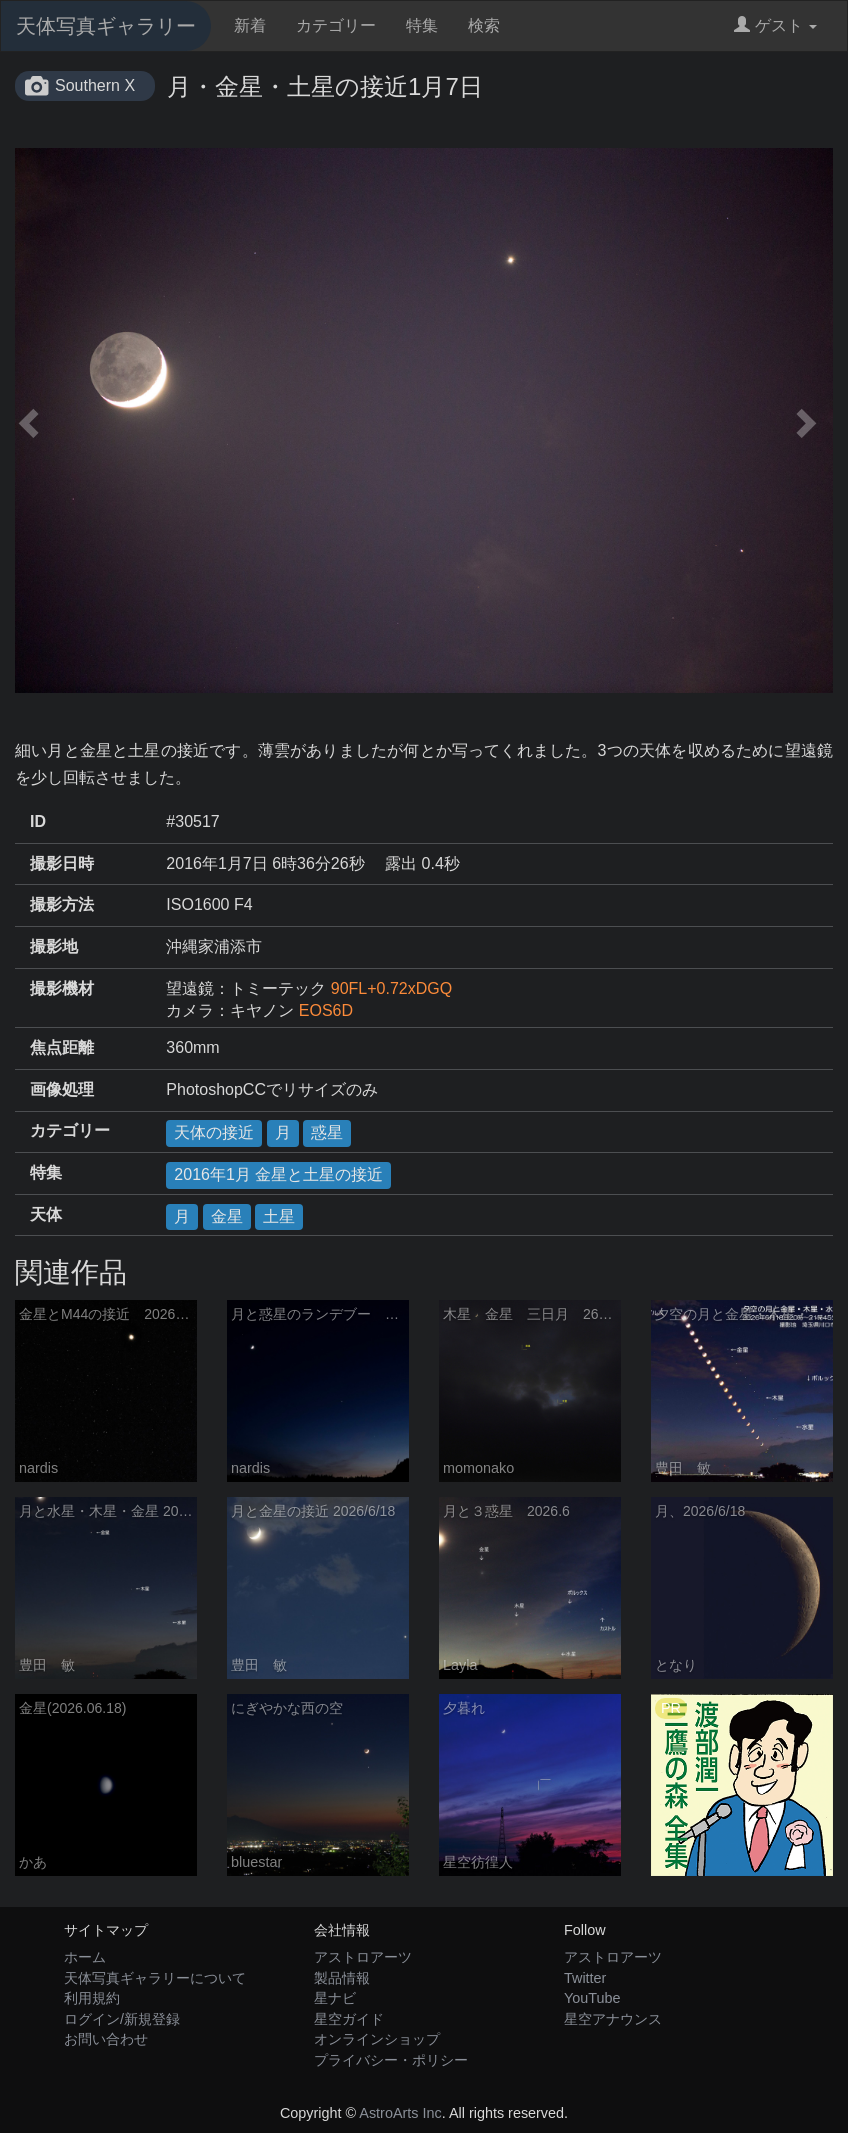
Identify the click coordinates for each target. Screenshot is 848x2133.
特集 (422, 25)
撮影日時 (62, 863)
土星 (279, 1216)
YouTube (592, 1998)
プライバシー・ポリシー (391, 2060)
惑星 (327, 1132)
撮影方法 (62, 904)
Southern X (95, 85)
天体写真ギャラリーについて (155, 1978)
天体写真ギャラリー (106, 26)
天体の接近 (214, 1132)
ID (38, 821)
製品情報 (342, 1978)
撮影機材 (62, 988)
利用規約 (92, 1998)
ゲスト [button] (775, 25)
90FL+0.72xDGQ (391, 988)
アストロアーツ (363, 1957)
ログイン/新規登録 (122, 2019)
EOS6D (326, 1010)
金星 (227, 1216)
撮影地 (54, 946)
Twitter (585, 1978)
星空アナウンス (613, 2019)
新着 (250, 25)
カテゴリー (336, 25)
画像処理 (62, 1089)
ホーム (85, 1957)
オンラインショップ (377, 2039)
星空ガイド (349, 2019)
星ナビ (335, 1998)
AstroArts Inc (400, 2113)
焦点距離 (62, 1047)
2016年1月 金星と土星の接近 (278, 1174)
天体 (46, 1214)
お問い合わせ (106, 2039)
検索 (484, 25)
